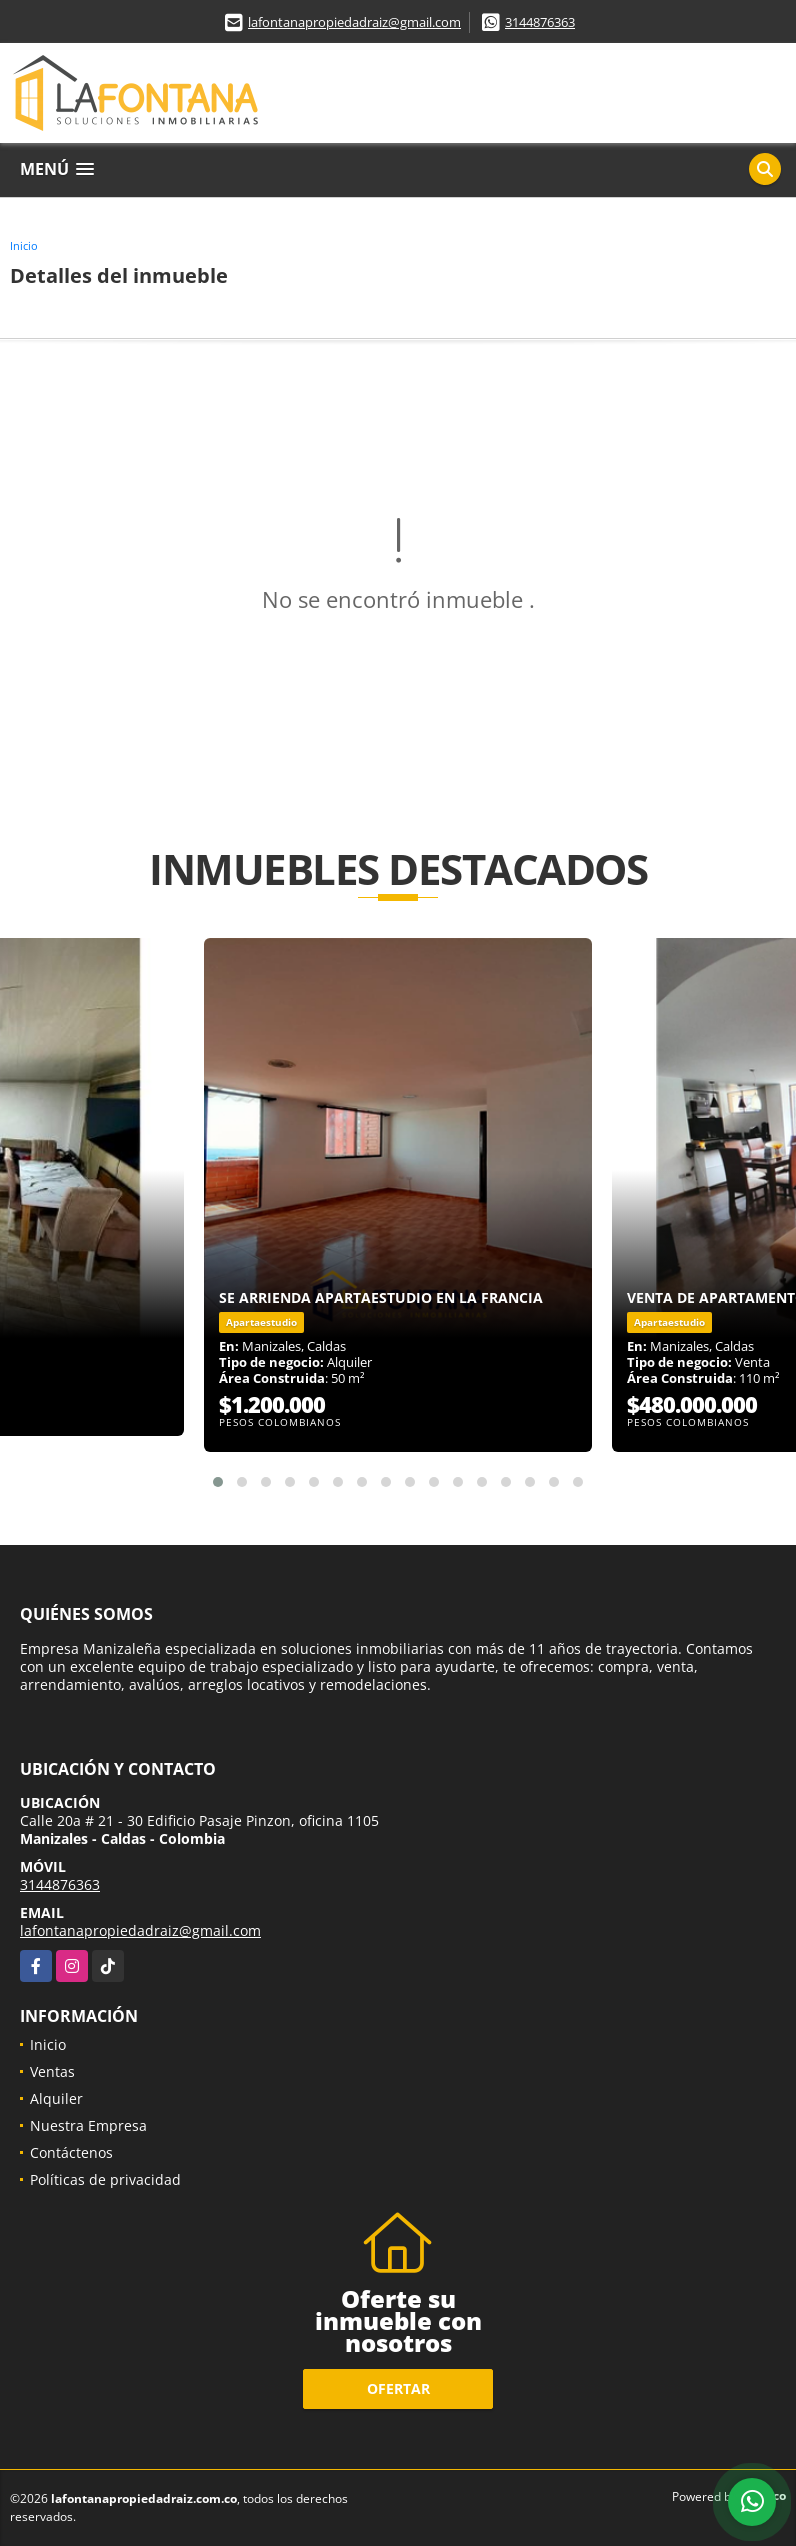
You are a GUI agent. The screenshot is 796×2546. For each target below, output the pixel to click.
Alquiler (56, 2098)
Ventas (52, 2071)
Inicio (24, 245)
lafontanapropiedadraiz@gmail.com (354, 22)
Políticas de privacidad (105, 2179)
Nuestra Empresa (88, 2125)
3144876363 (540, 22)
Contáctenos (71, 2152)
